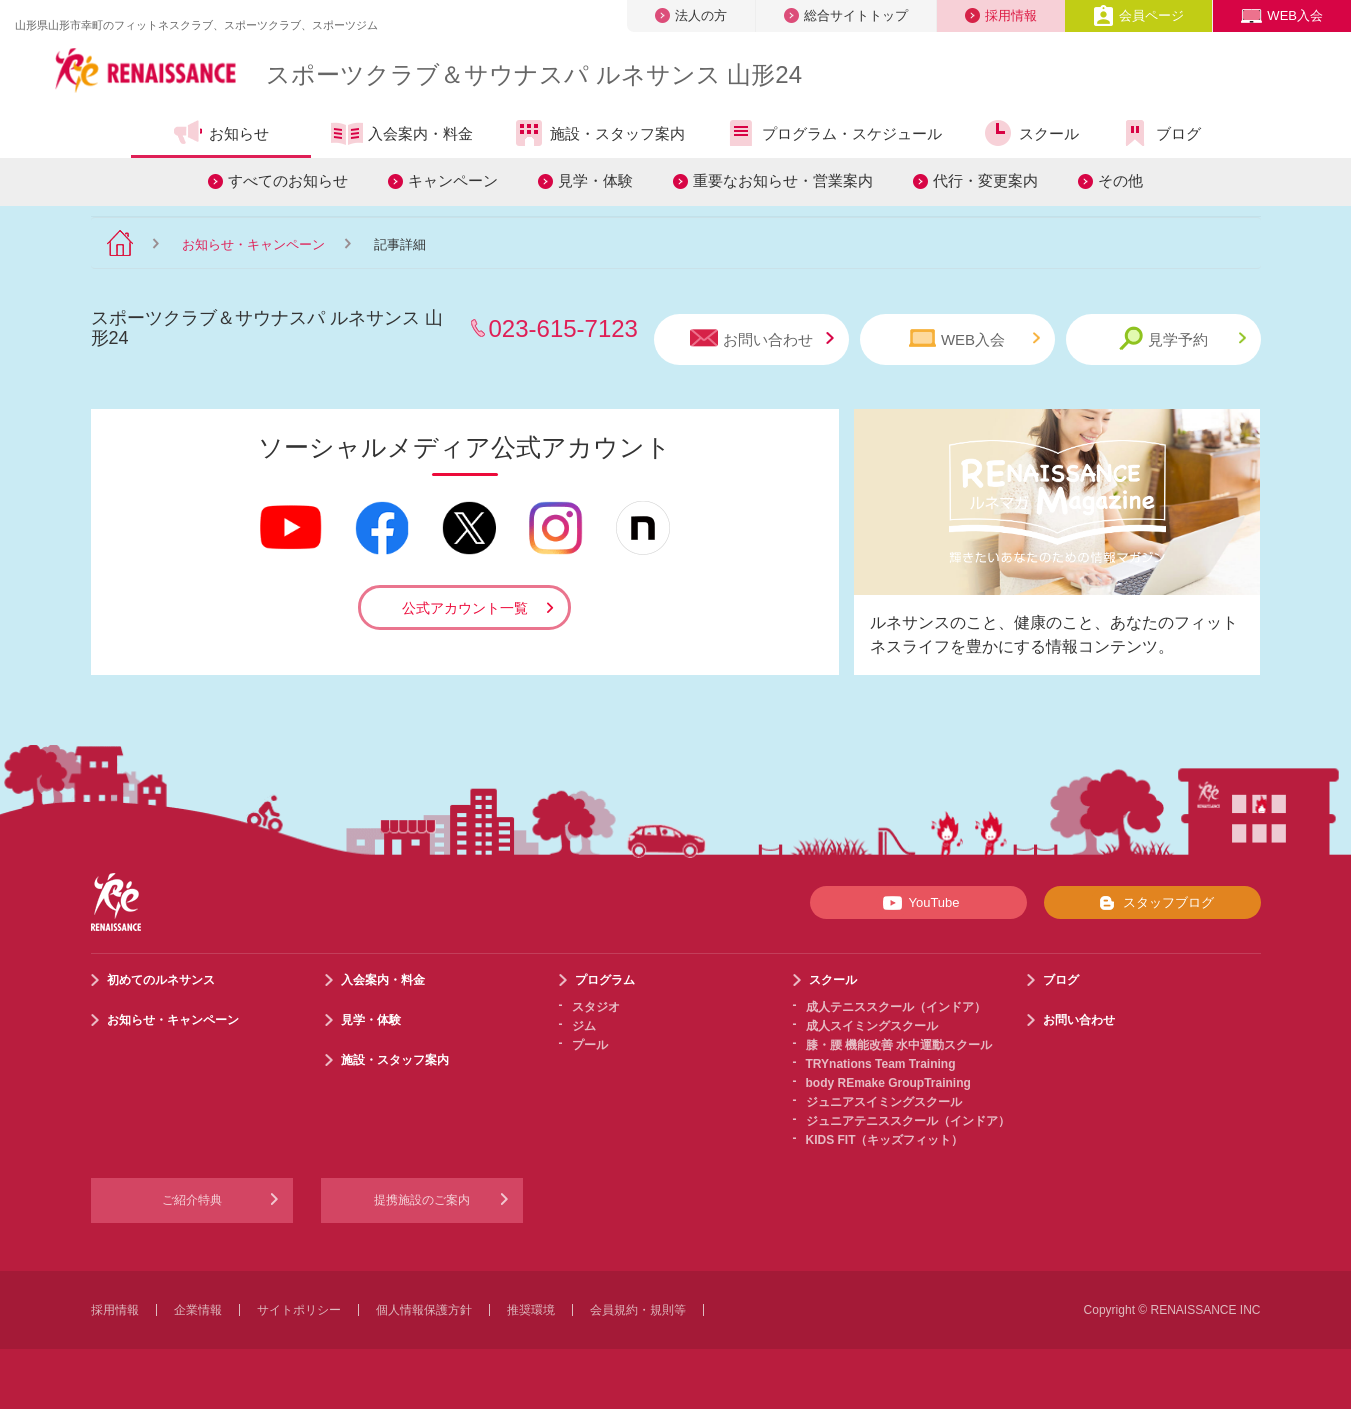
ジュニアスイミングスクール (884, 1102)
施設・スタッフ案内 (599, 133)
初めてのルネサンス (161, 980)
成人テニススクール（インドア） (896, 1007)
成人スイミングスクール (872, 1026)
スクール (1030, 133)
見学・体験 (595, 180)
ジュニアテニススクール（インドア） (908, 1121)
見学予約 (1182, 338)
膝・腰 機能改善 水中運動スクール (899, 1045)
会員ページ (1138, 15)
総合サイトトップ (846, 15)
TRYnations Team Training (881, 1064)
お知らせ (220, 133)
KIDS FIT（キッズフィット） (885, 1140)
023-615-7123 (563, 328)
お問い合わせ (762, 338)
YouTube (917, 903)
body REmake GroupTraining (888, 1083)
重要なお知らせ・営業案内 (783, 180)
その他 (1120, 180)
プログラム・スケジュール (833, 133)
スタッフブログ (1152, 903)
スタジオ (596, 1007)
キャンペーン (453, 180)
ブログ (1160, 133)
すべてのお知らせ (288, 180)
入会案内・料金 (402, 135)
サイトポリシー (299, 1310)
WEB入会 (1282, 15)
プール (590, 1045)
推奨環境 (531, 1310)
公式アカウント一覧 (465, 608)
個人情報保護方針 (424, 1310)
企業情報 (198, 1310)
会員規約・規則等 (638, 1310)
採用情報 (1001, 15)
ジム (584, 1026)
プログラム (605, 980)
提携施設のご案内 (422, 1200)
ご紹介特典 (192, 1200)
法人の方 (691, 15)
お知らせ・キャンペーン (253, 244)
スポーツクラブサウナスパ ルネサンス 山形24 (534, 74)
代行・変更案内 (985, 180)
